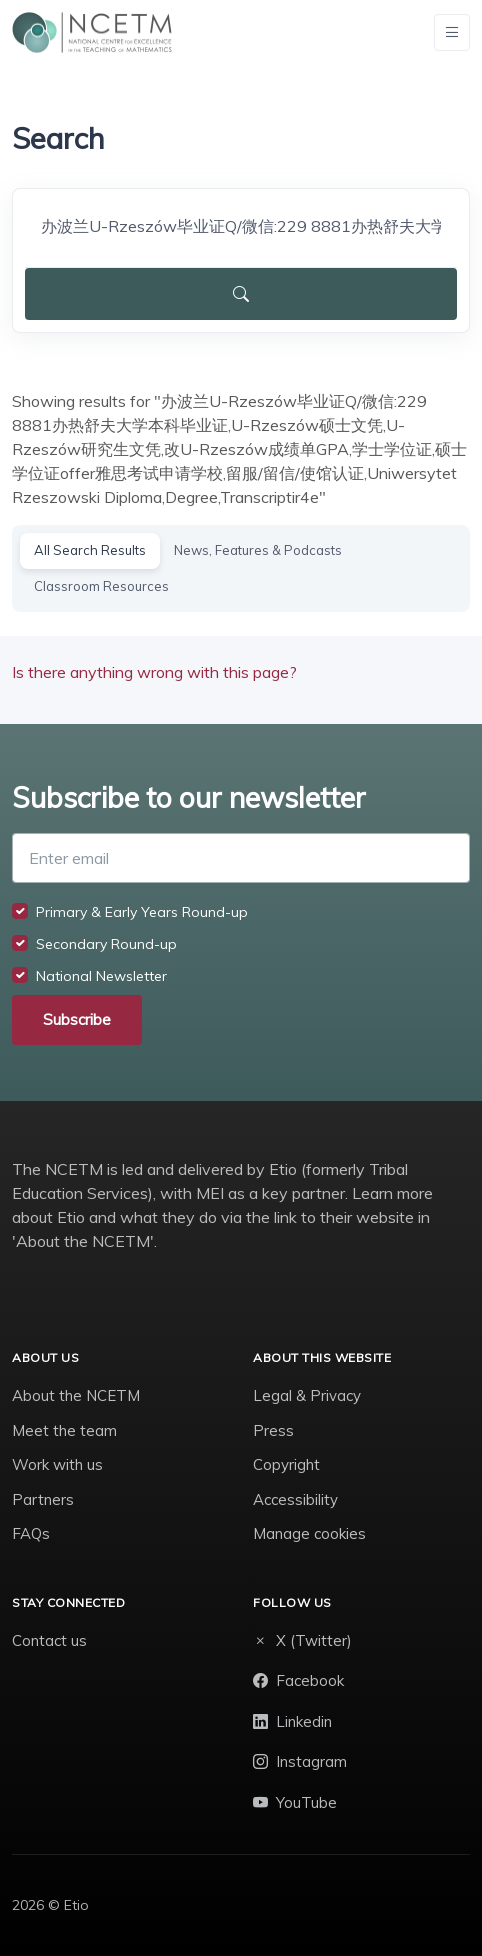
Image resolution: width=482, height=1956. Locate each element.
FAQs (31, 1533)
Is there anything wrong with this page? (154, 672)
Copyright (286, 1464)
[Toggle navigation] (452, 32)
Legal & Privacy (307, 1395)
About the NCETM (76, 1395)
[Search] (241, 226)
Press (273, 1430)
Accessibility (295, 1499)
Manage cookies (309, 1533)
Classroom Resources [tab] (101, 586)
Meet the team (64, 1430)
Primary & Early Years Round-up (142, 912)
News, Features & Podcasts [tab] (258, 550)
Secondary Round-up (106, 944)
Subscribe (77, 1019)
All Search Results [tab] (90, 550)
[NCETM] (92, 32)
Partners (43, 1499)
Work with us (57, 1464)
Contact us (49, 1640)
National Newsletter (101, 976)
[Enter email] (241, 858)
